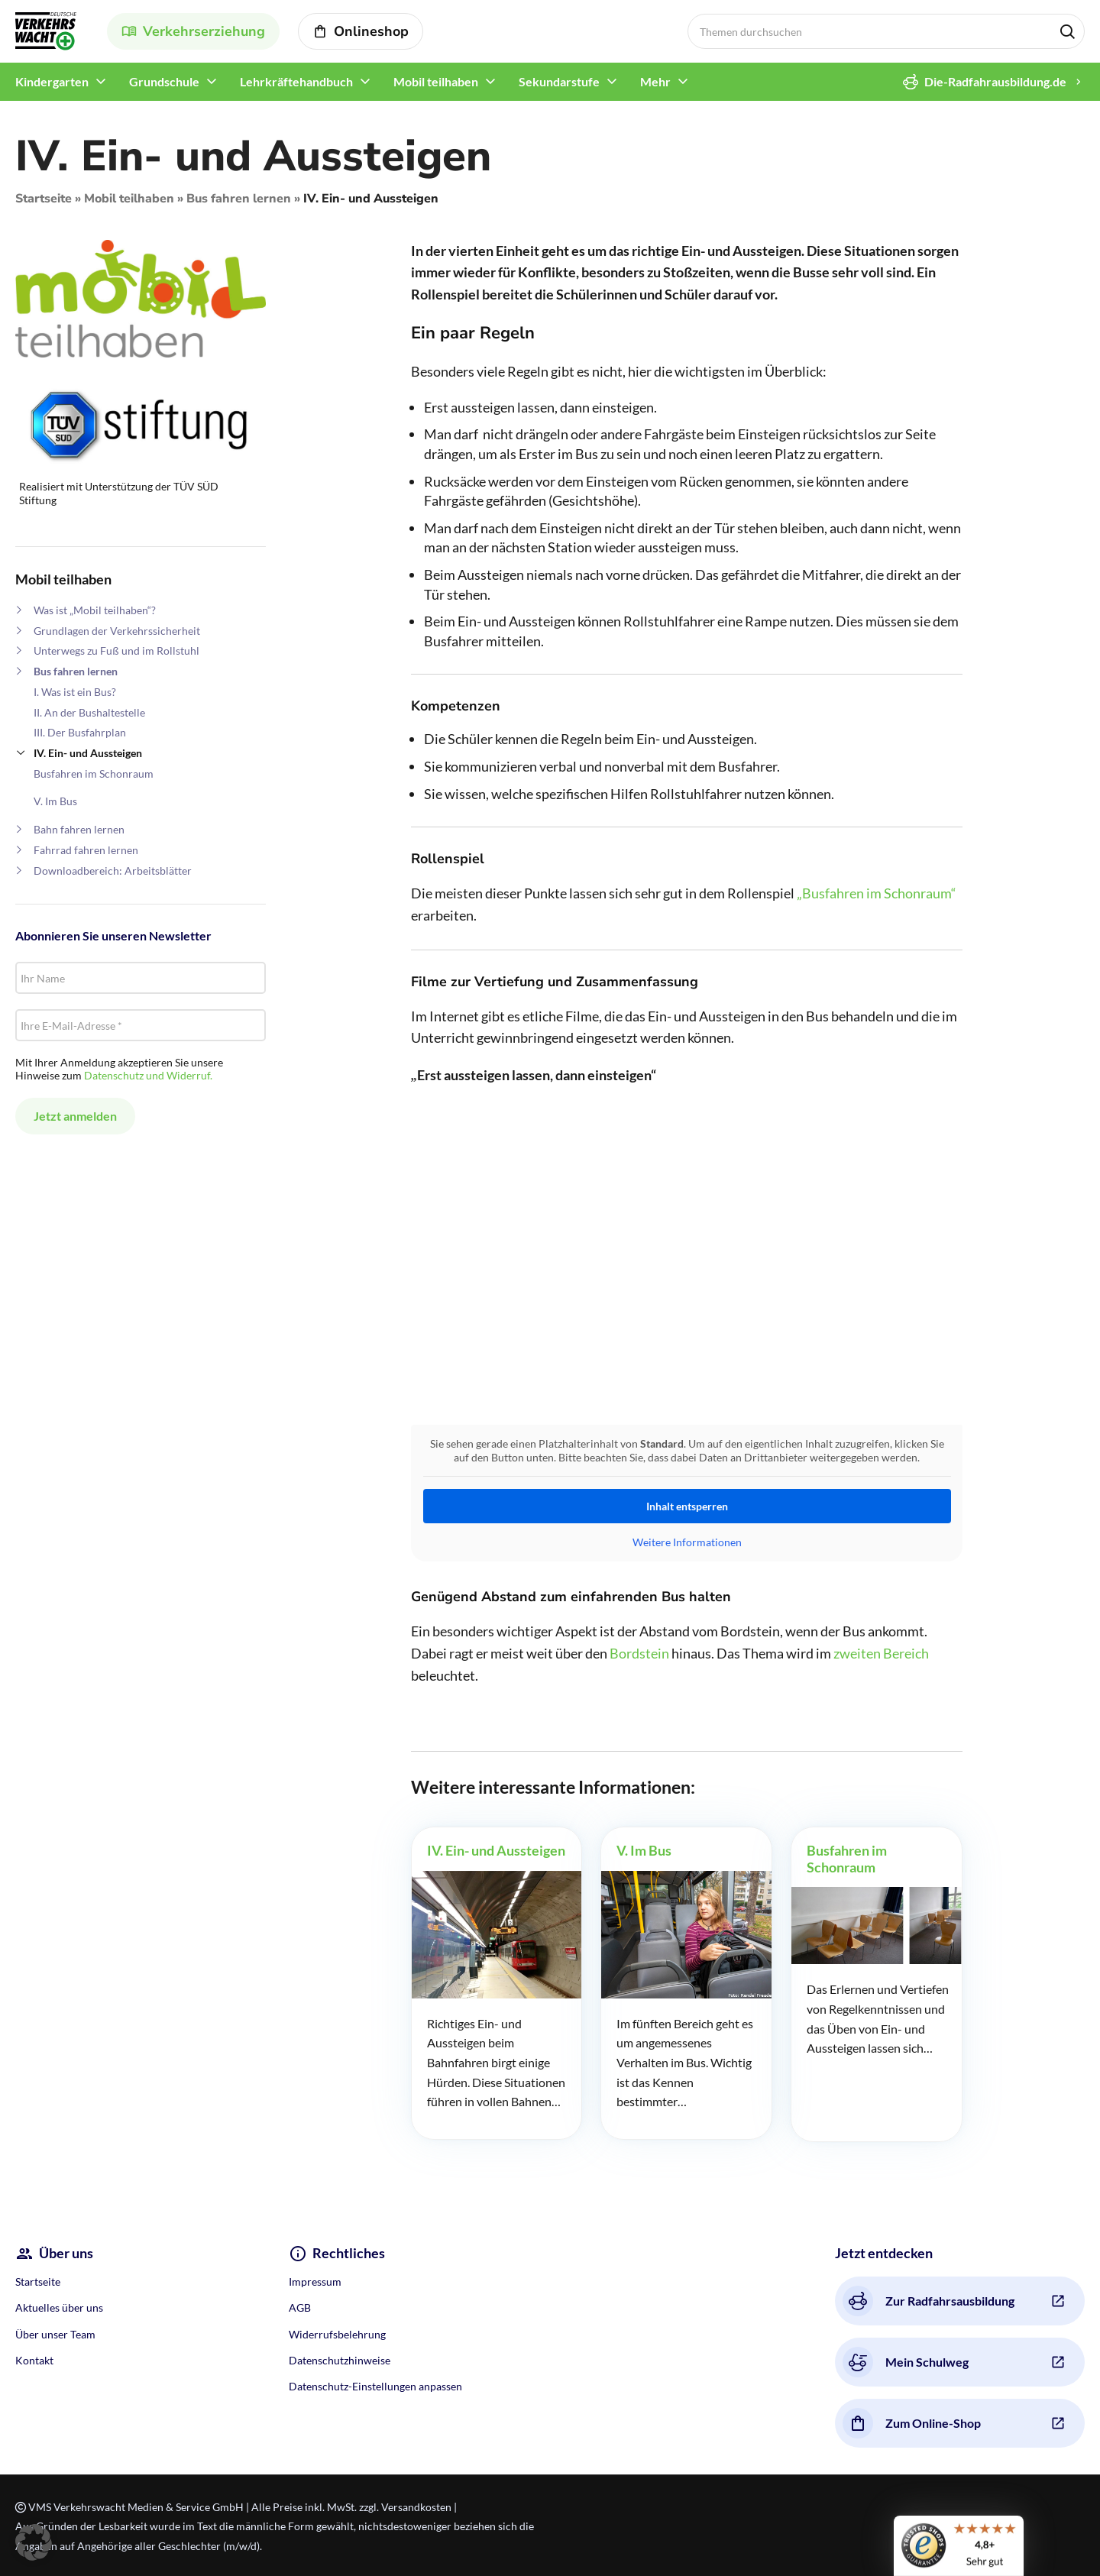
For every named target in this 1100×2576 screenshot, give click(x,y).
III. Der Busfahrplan (80, 732)
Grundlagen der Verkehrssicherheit (117, 630)
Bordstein (639, 1653)
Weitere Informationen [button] (686, 1542)
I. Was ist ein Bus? (75, 691)
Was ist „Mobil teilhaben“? (95, 610)
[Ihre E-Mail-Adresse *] (140, 1025)
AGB (300, 2307)
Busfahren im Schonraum (94, 773)
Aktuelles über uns (59, 2307)
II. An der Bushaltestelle (89, 712)
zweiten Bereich (881, 1653)
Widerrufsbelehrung (337, 2334)
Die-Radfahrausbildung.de (984, 82)
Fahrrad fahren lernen (86, 849)
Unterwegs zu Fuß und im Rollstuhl (116, 650)
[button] (33, 2542)
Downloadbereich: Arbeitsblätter (113, 870)
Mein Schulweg (906, 2362)
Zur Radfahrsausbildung (928, 2301)
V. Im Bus (55, 800)
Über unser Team (55, 2334)
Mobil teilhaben (129, 198)
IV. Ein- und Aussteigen (88, 752)
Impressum (315, 2281)
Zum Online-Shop (912, 2423)
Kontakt (34, 2360)
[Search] (886, 31)
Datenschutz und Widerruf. (148, 1075)
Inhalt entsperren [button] (686, 1506)
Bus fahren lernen (238, 198)
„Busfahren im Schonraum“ (876, 893)
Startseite (43, 198)
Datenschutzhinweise (339, 2360)
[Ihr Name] (140, 978)
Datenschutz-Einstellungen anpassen (375, 2386)
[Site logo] (45, 29)
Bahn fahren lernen (79, 829)
